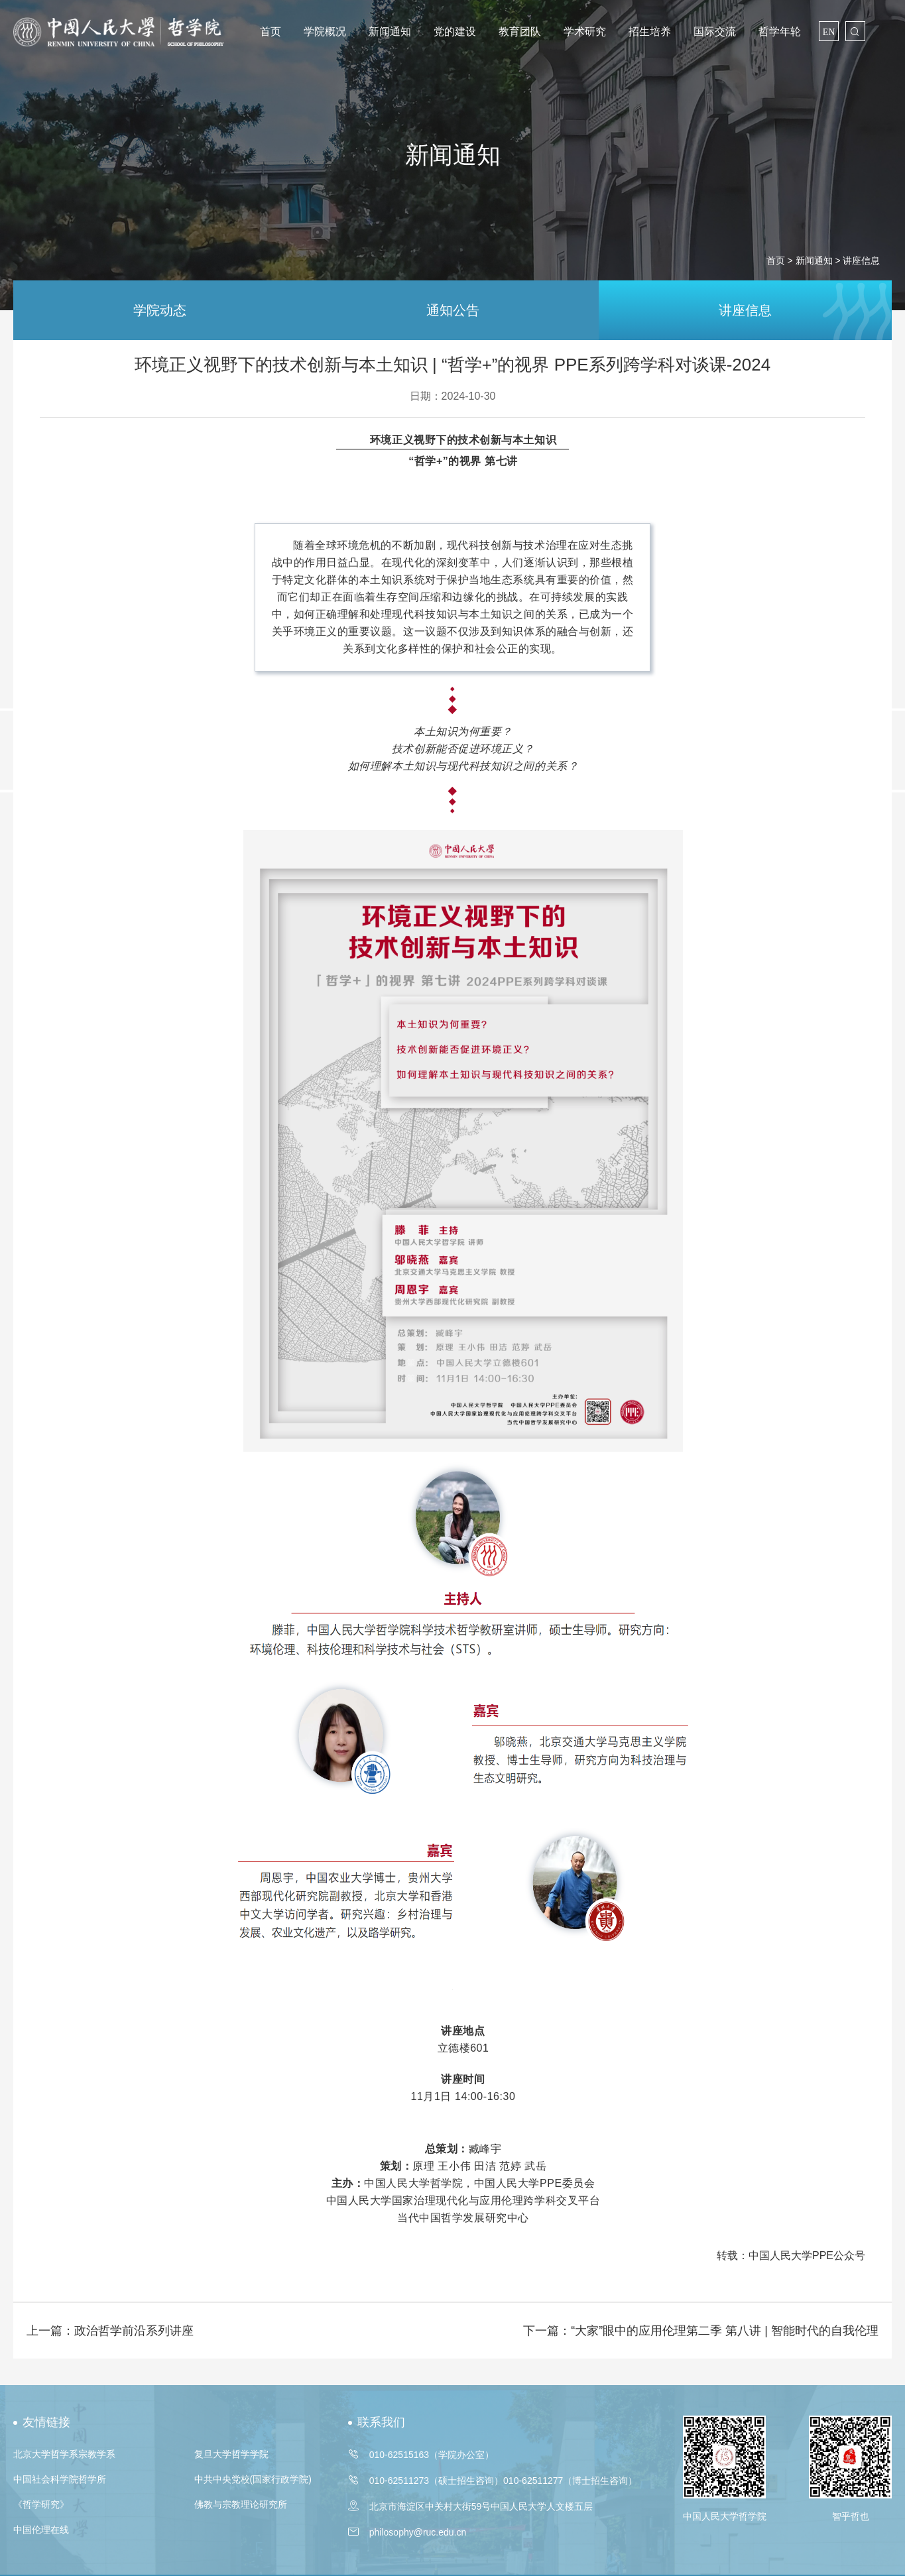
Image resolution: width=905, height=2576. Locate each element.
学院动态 (159, 310)
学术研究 (585, 31)
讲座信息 (745, 310)
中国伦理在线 (41, 2529)
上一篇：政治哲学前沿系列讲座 (110, 2330)
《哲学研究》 (41, 2504)
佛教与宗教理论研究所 (240, 2504)
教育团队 (520, 31)
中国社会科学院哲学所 (59, 2479)
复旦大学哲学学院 (231, 2454)
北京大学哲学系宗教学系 (64, 2454)
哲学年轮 (779, 31)
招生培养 (650, 31)
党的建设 (455, 31)
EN (829, 31)
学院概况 (325, 31)
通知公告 (452, 310)
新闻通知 (390, 31)
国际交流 (715, 31)
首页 (270, 31)
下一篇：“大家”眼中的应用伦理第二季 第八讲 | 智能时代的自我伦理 (700, 2330)
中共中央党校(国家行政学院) (253, 2479)
